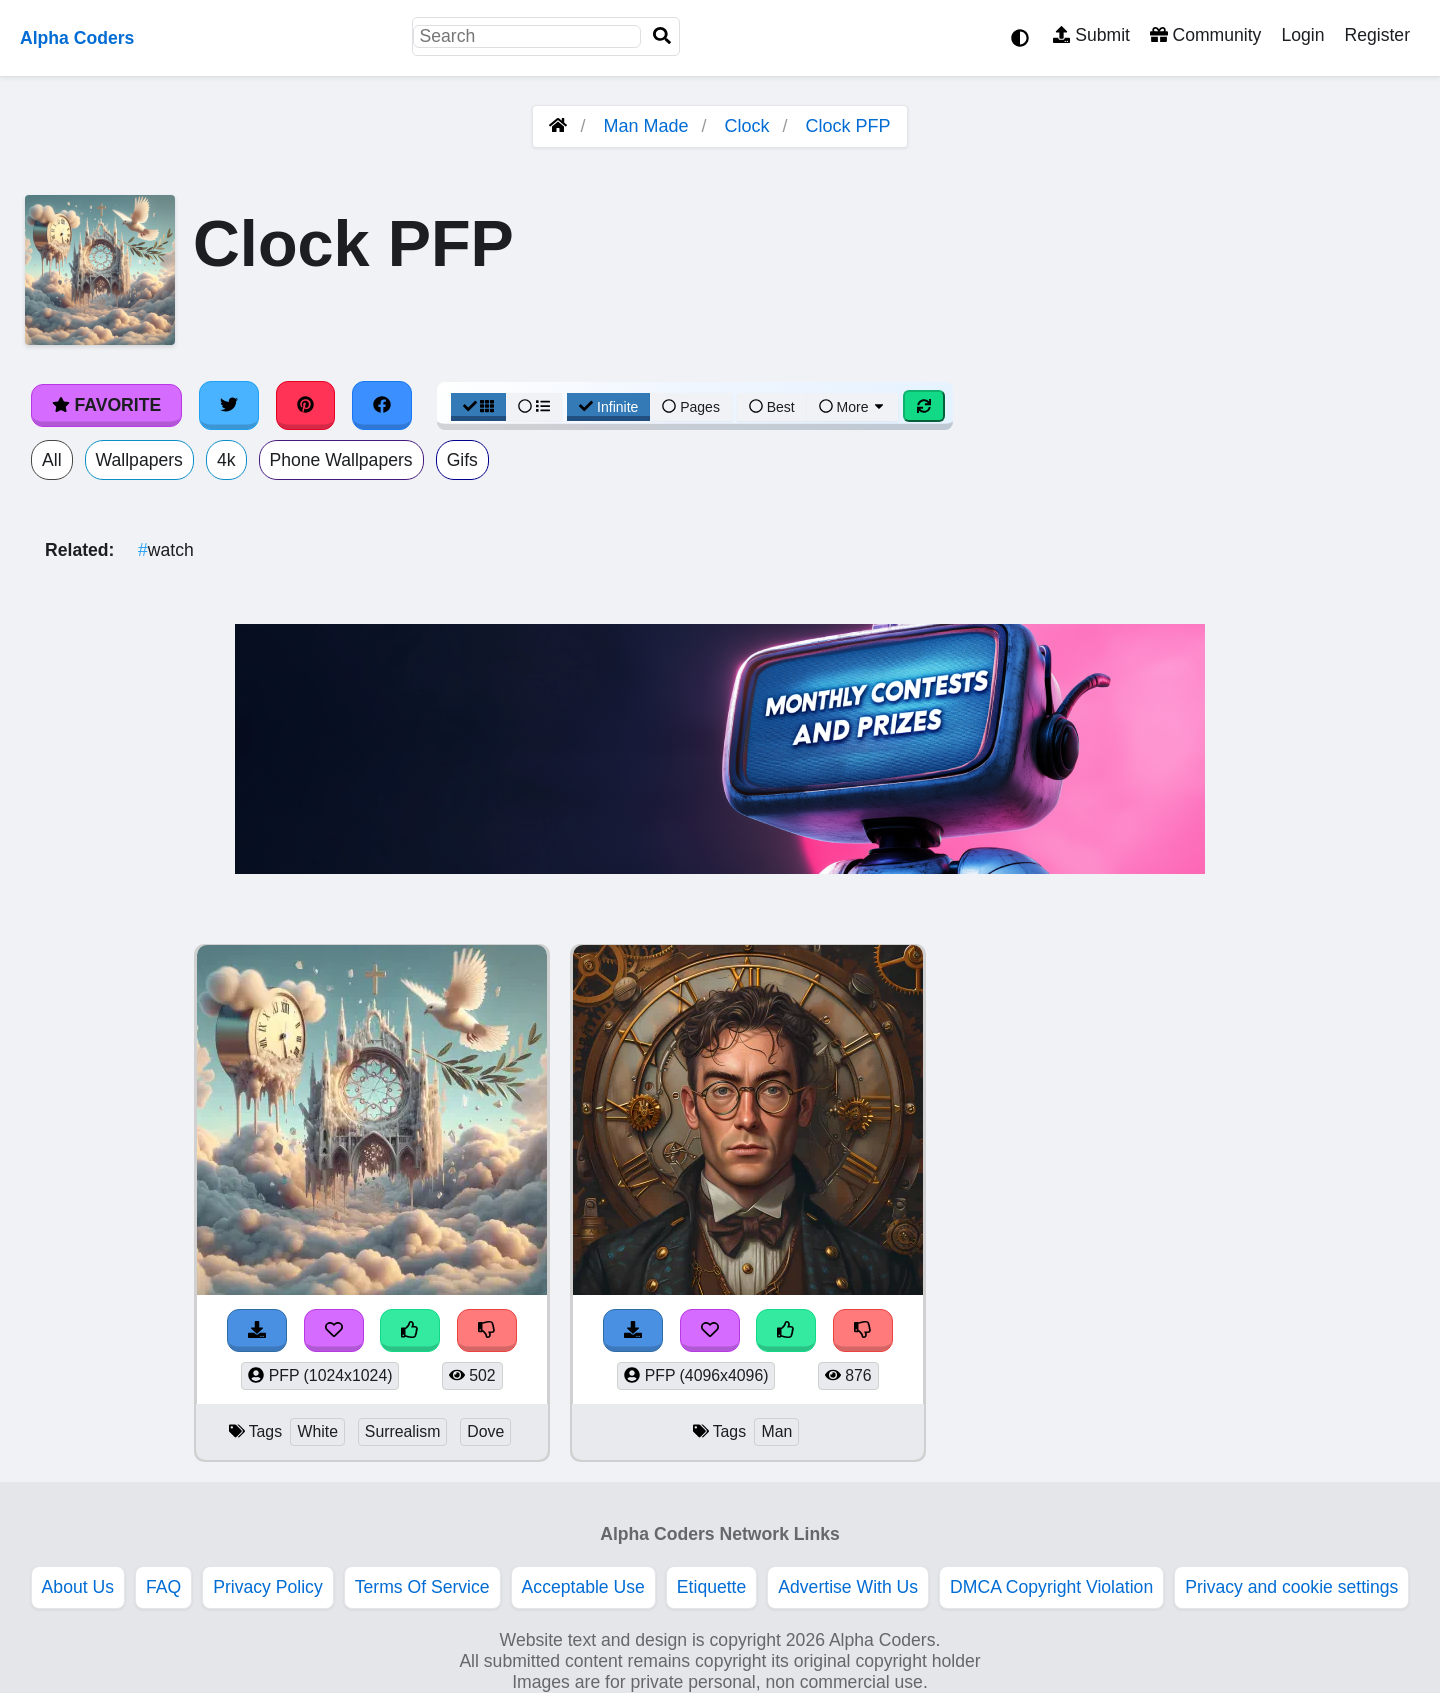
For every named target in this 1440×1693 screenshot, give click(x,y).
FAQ (163, 1587)
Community (1205, 35)
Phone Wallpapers (341, 460)
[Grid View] (479, 407)
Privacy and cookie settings (1291, 1587)
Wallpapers (139, 460)
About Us (78, 1587)
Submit (1091, 35)
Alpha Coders (77, 38)
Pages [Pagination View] (691, 407)
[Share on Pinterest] (306, 405)
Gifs (462, 460)
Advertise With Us (848, 1587)
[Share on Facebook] (382, 405)
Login (1302, 35)
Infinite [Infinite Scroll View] (608, 407)
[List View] (534, 407)
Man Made (645, 126)
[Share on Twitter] (229, 405)
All (52, 460)
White (317, 1431)
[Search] (662, 36)
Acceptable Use (583, 1587)
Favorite (106, 405)
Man (776, 1431)
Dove (485, 1431)
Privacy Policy (268, 1587)
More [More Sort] (853, 407)
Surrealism (403, 1431)
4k (226, 460)
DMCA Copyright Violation (1051, 1587)
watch (166, 550)
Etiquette (711, 1587)
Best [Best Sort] (772, 407)
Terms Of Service (422, 1587)
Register (1377, 35)
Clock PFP (848, 126)
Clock (747, 126)
